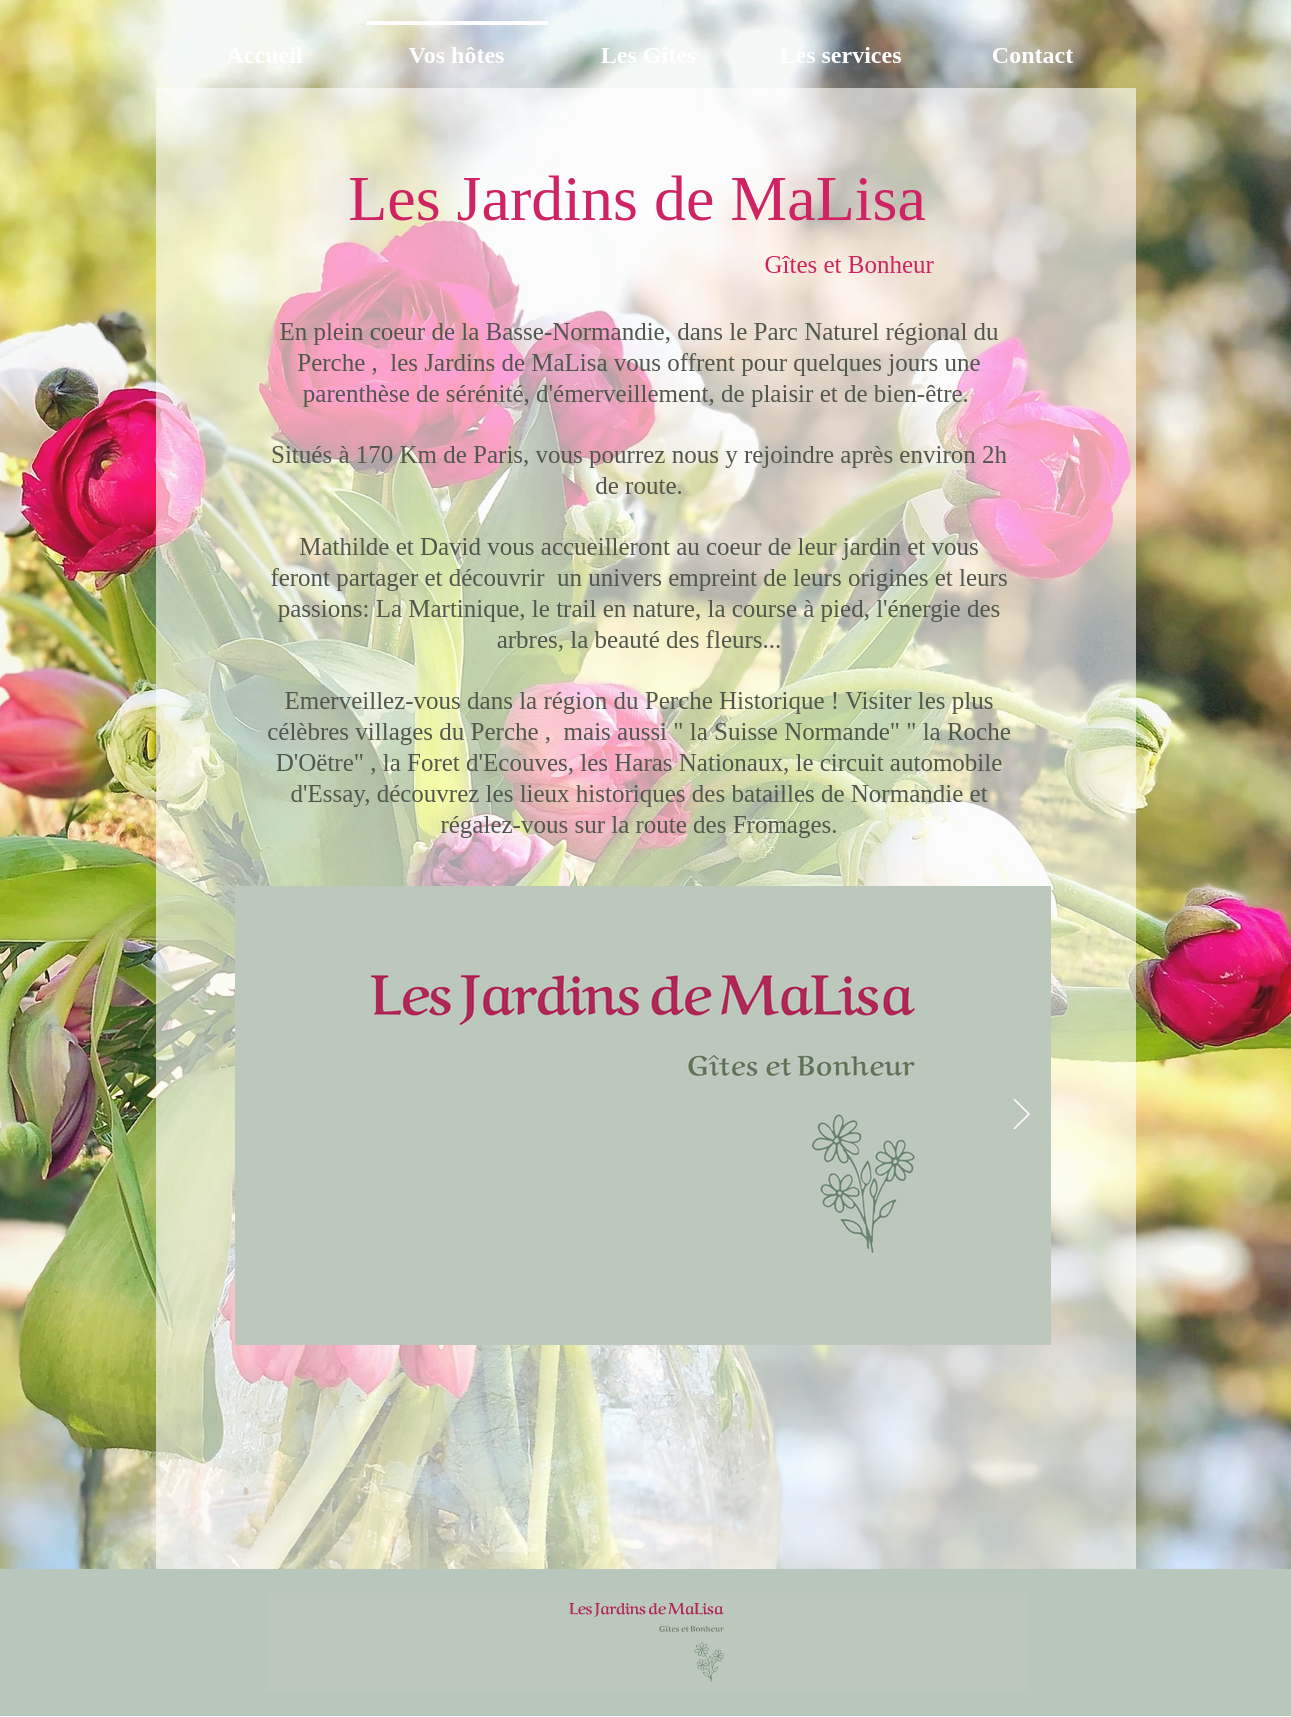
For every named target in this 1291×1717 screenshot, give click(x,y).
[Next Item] (1022, 1116)
